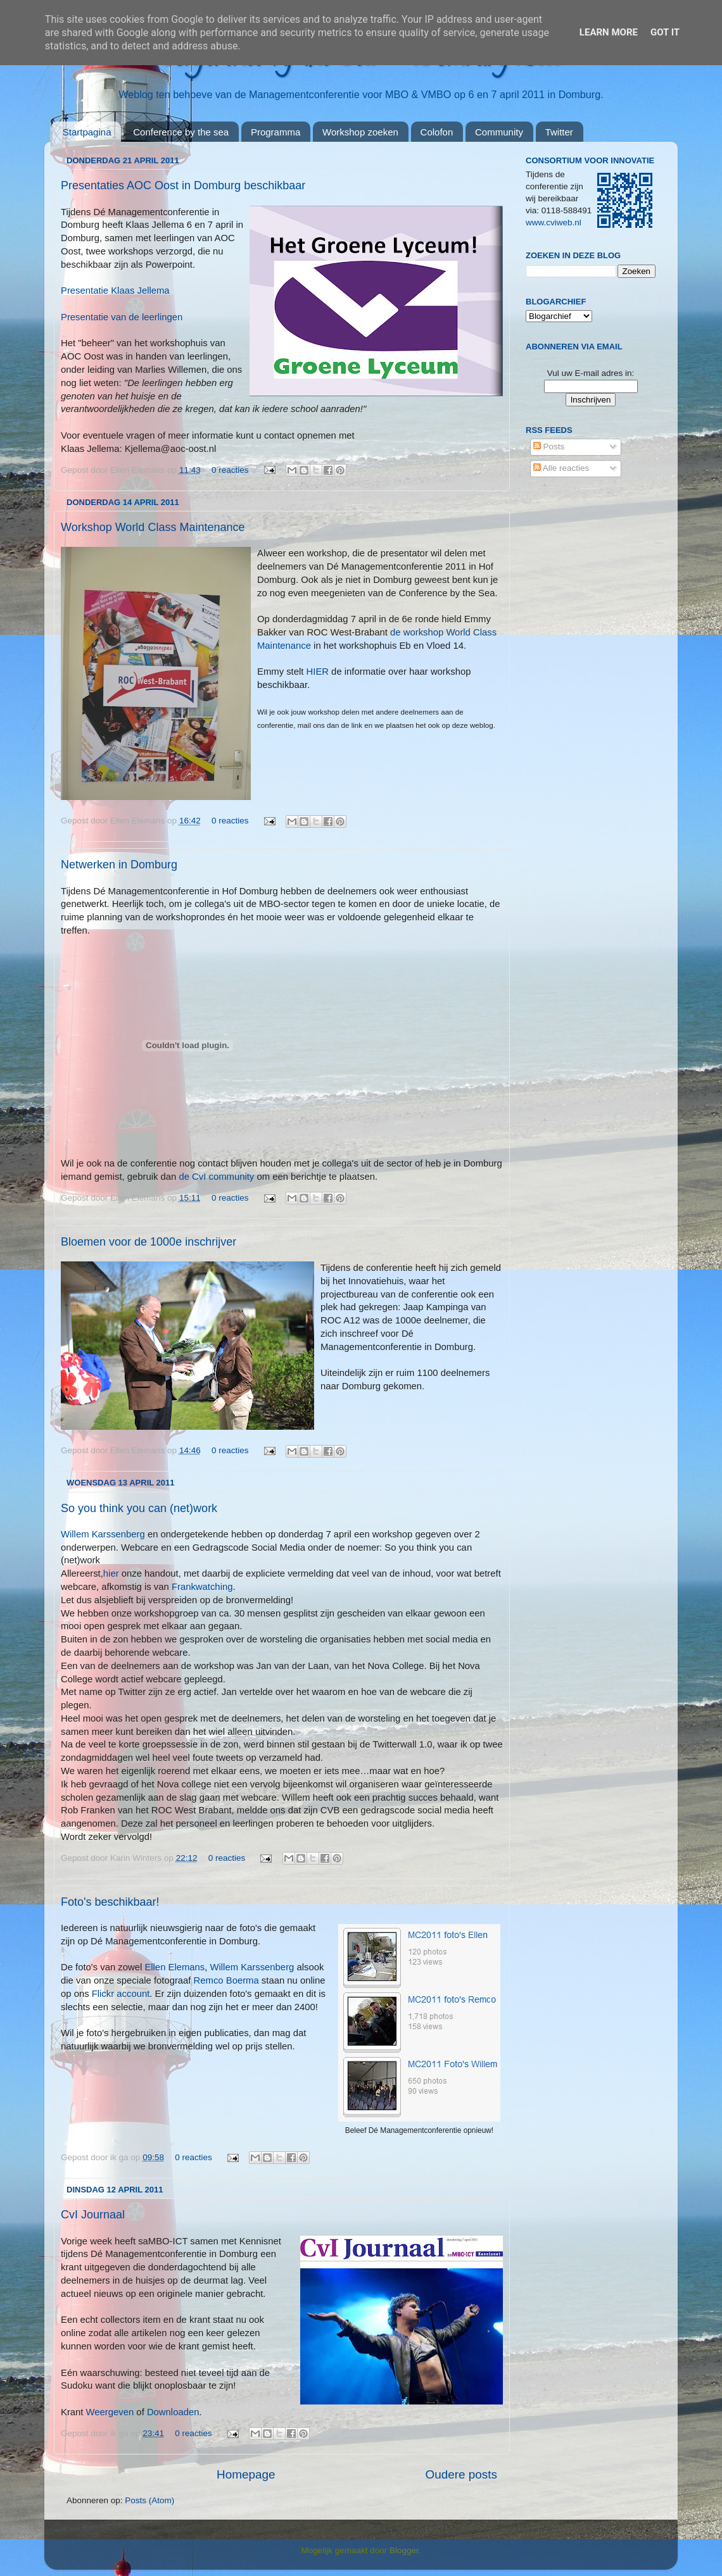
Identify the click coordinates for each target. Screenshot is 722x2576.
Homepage (246, 2474)
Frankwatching (202, 1587)
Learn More (609, 32)
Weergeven (110, 2412)
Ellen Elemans (174, 1967)
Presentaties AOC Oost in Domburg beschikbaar (183, 185)
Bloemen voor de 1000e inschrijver (148, 1241)
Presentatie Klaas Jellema (115, 290)
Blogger (404, 2550)
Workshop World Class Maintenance (152, 527)
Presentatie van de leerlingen (121, 317)
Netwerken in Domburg (119, 864)
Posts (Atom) (149, 2500)
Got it (665, 32)
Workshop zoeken (360, 132)
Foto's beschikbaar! (110, 1902)
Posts (549, 446)
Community (499, 132)
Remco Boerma (226, 1980)
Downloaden (173, 2412)
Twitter (559, 132)
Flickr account (121, 1994)
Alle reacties (561, 468)
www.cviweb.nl (553, 222)
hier (112, 1573)
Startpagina (87, 132)
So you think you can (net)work (139, 1508)
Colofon (437, 132)
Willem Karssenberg (104, 1534)
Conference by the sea (181, 132)
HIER (318, 671)
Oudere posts (461, 2474)
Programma (275, 132)
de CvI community (217, 1177)
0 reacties (230, 470)
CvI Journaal (93, 2214)
